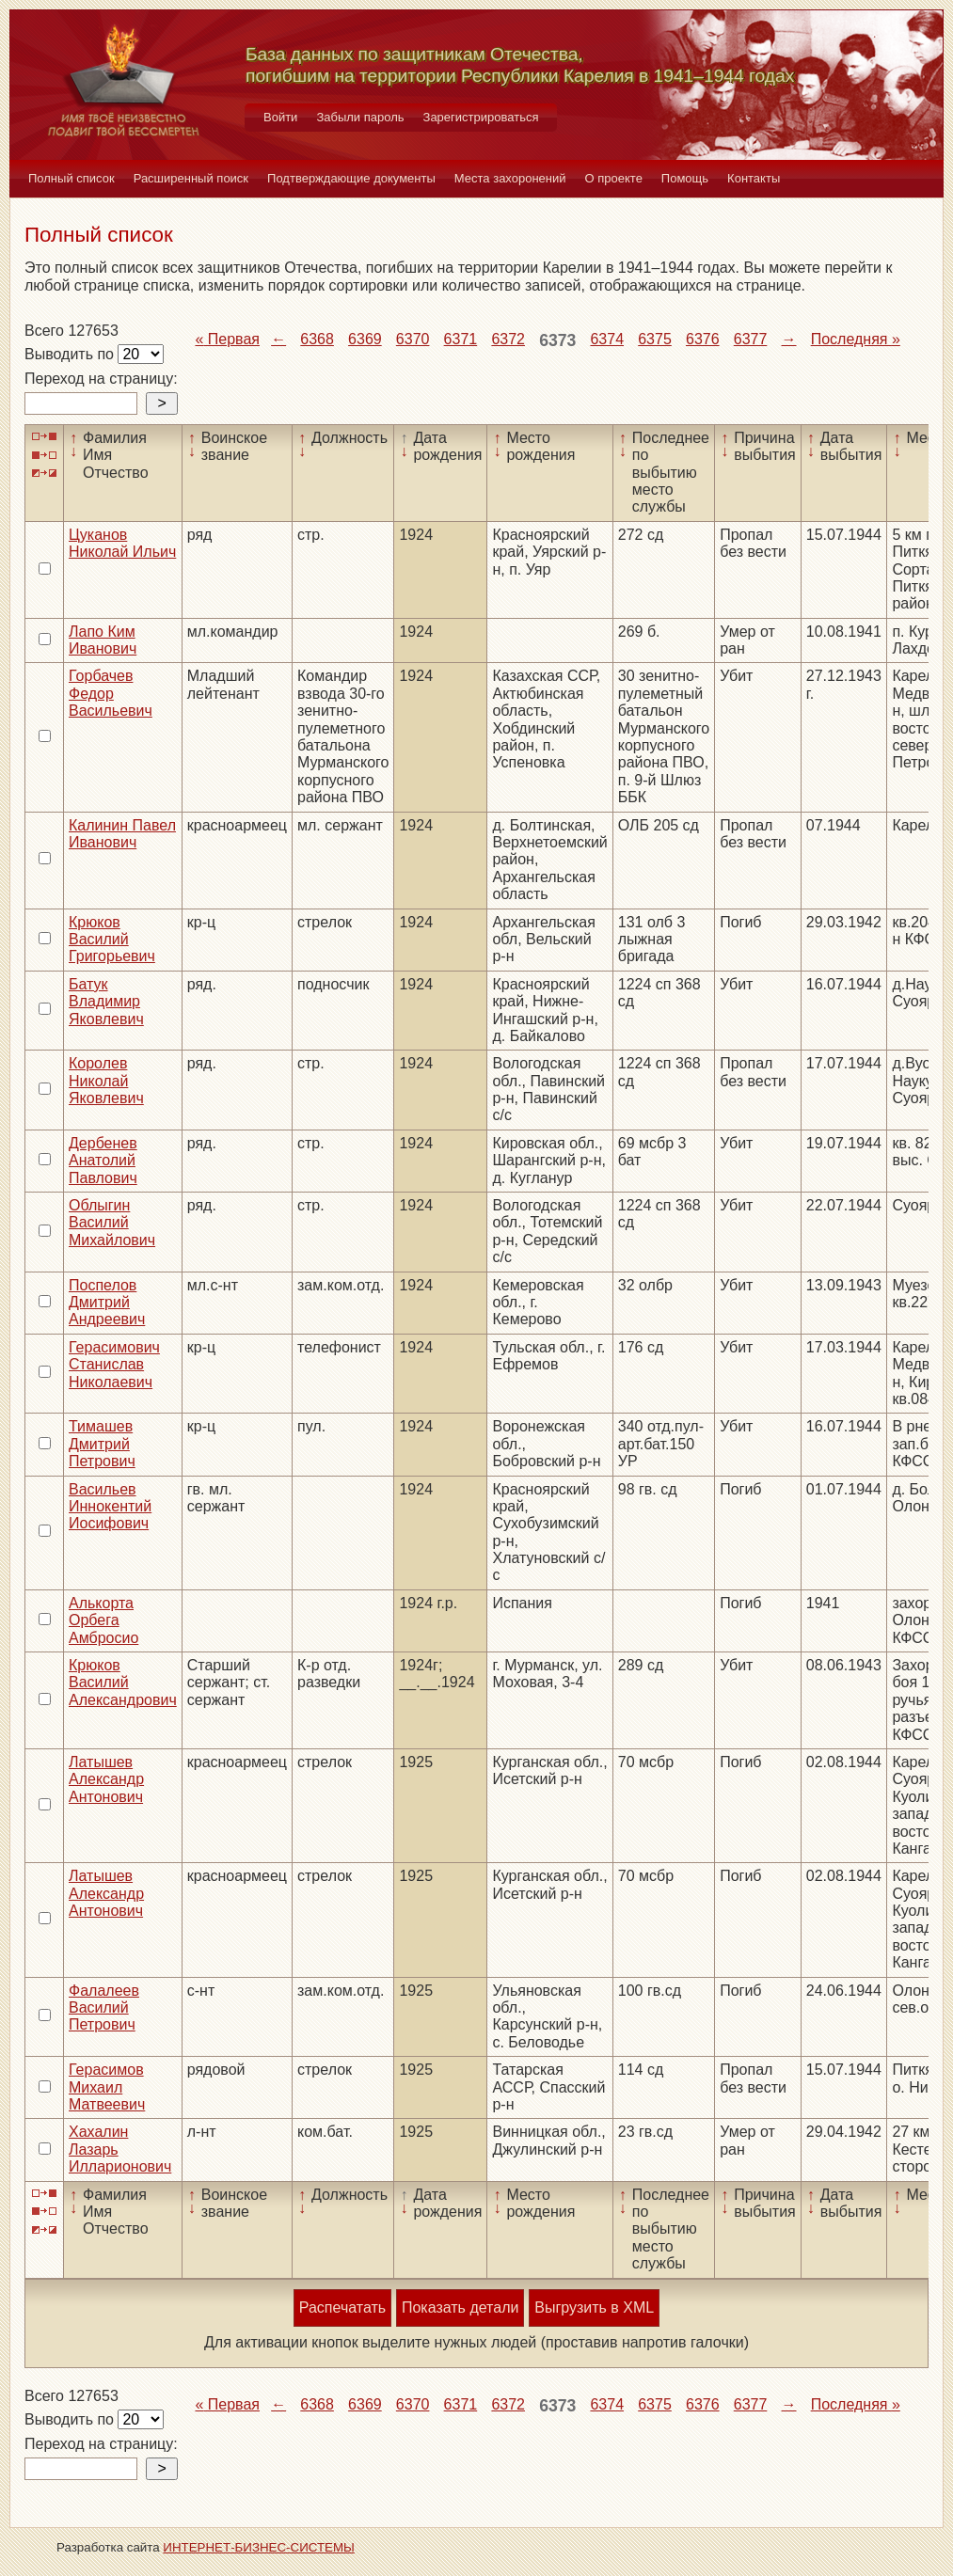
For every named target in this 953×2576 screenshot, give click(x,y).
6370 (413, 339)
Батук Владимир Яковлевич (106, 1001)
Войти (280, 117)
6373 (557, 340)
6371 (461, 339)
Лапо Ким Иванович (102, 640)
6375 (655, 339)
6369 (365, 339)
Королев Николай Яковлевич (106, 1080)
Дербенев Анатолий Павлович (103, 1160)
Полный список (71, 178)
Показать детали (460, 2307)
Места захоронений (510, 178)
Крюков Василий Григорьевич (112, 939)
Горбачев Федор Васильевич (110, 693)
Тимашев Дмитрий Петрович (102, 1443)
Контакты (753, 178)
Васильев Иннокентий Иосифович (110, 1506)
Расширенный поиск (191, 178)
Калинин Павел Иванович (122, 833)
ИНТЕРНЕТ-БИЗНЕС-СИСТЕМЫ (259, 2547)
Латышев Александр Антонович (106, 1779)
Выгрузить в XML (594, 2307)
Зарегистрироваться (481, 117)
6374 (607, 339)
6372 (508, 339)
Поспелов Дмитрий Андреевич (107, 1302)
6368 (317, 339)
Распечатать (342, 2307)
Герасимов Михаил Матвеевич (107, 2087)
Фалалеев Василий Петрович (104, 2008)
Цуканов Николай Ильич (122, 543)
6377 (751, 339)
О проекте (614, 178)
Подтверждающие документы (351, 178)
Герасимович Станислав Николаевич (114, 1364)
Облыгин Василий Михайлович (112, 1222)
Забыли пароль (360, 117)
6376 (703, 339)
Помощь (684, 178)
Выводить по (71, 354)
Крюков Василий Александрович (123, 1682)
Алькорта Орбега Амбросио (103, 1620)
